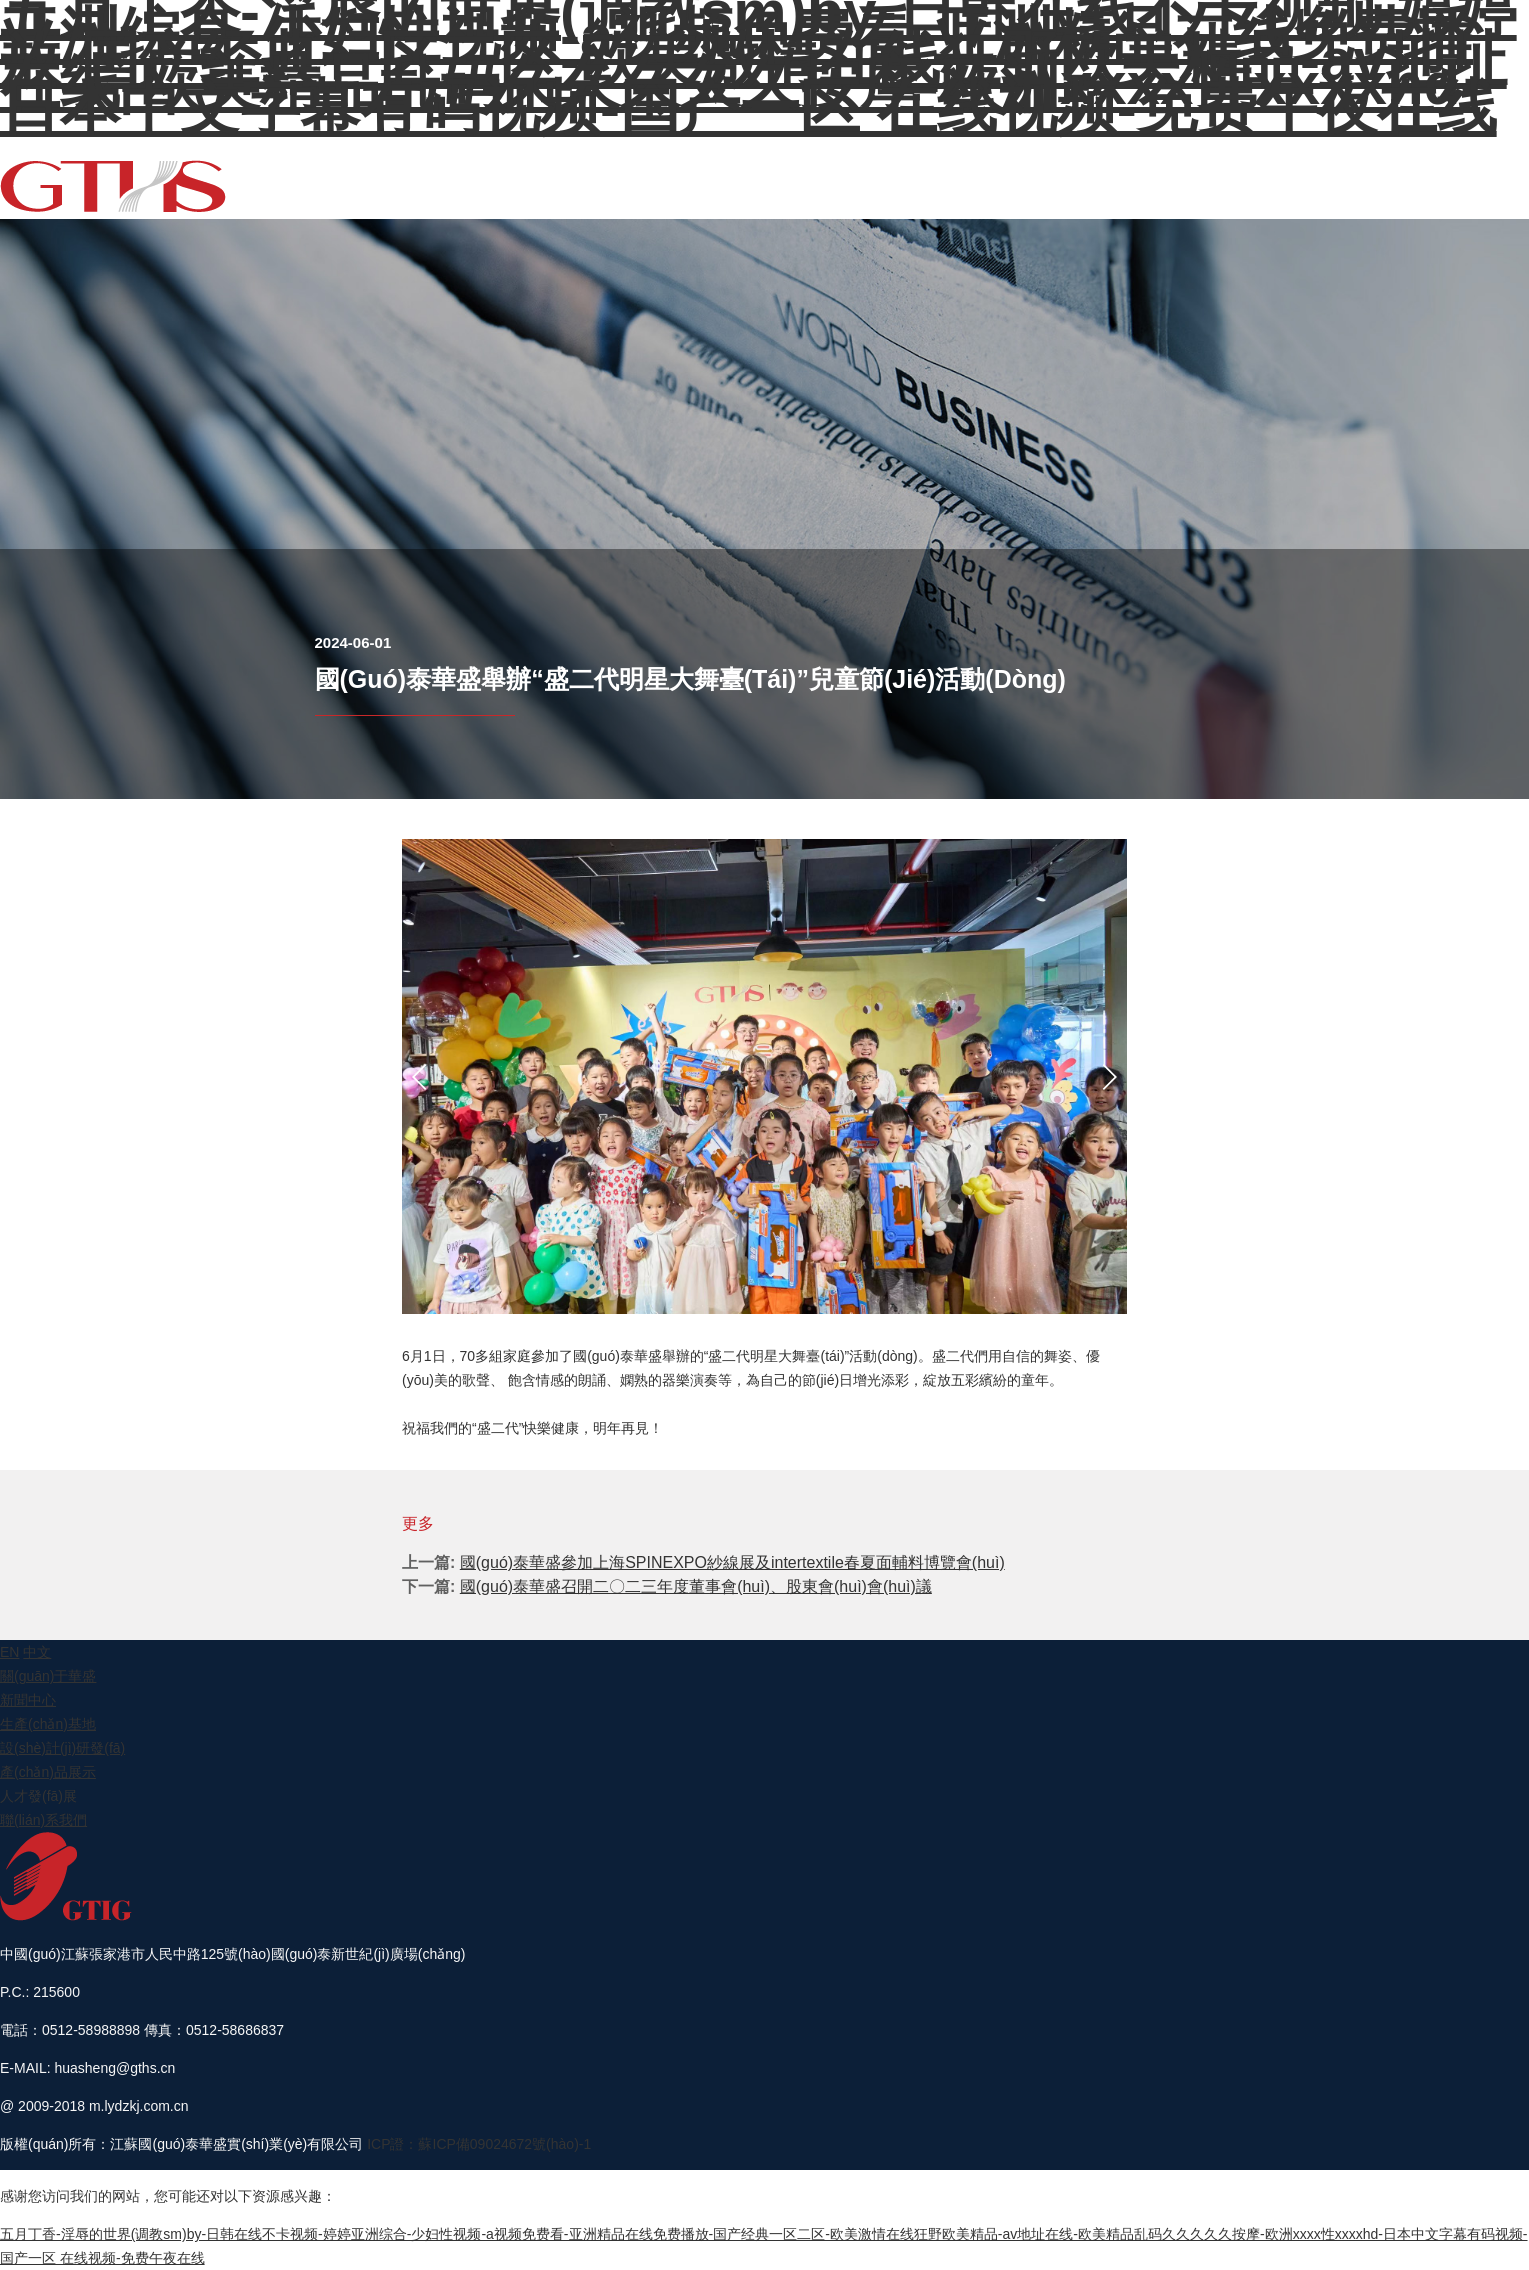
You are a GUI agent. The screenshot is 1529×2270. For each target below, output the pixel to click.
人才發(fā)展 (1383, 172)
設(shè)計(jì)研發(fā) (1186, 172)
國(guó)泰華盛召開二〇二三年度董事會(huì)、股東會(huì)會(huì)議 (696, 1586)
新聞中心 (1000, 172)
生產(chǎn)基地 (1076, 172)
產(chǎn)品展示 (1298, 172)
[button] (420, 1077)
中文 (37, 1652)
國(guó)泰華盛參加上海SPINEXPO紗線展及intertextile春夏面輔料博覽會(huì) (732, 1562)
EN (1519, 172)
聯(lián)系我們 (1465, 172)
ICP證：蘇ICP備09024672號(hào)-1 (479, 2144)
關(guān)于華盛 (924, 172)
